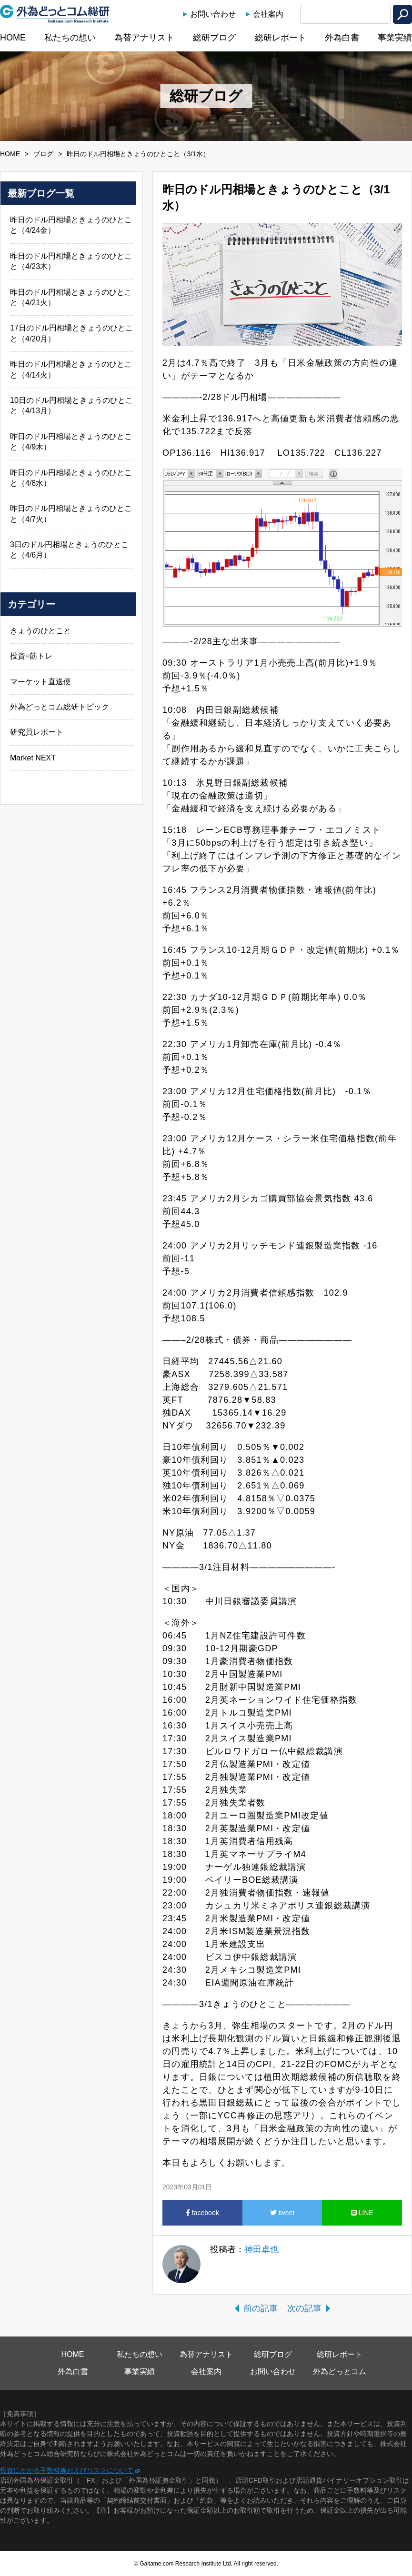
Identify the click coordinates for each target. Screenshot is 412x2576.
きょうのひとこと (40, 631)
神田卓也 (261, 2249)
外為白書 (342, 37)
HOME (13, 37)
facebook (202, 2213)
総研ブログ (214, 37)
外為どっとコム (339, 2371)
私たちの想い (70, 37)
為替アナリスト (144, 37)
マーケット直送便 (40, 682)
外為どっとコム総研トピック (59, 707)
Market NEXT (33, 758)
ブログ (43, 154)
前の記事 (260, 2308)
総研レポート (280, 37)
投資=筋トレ (31, 656)
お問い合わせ (213, 14)
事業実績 (395, 37)
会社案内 (268, 14)
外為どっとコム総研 (55, 14)
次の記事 (304, 2308)
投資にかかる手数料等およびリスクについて (66, 2470)
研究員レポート (36, 732)
